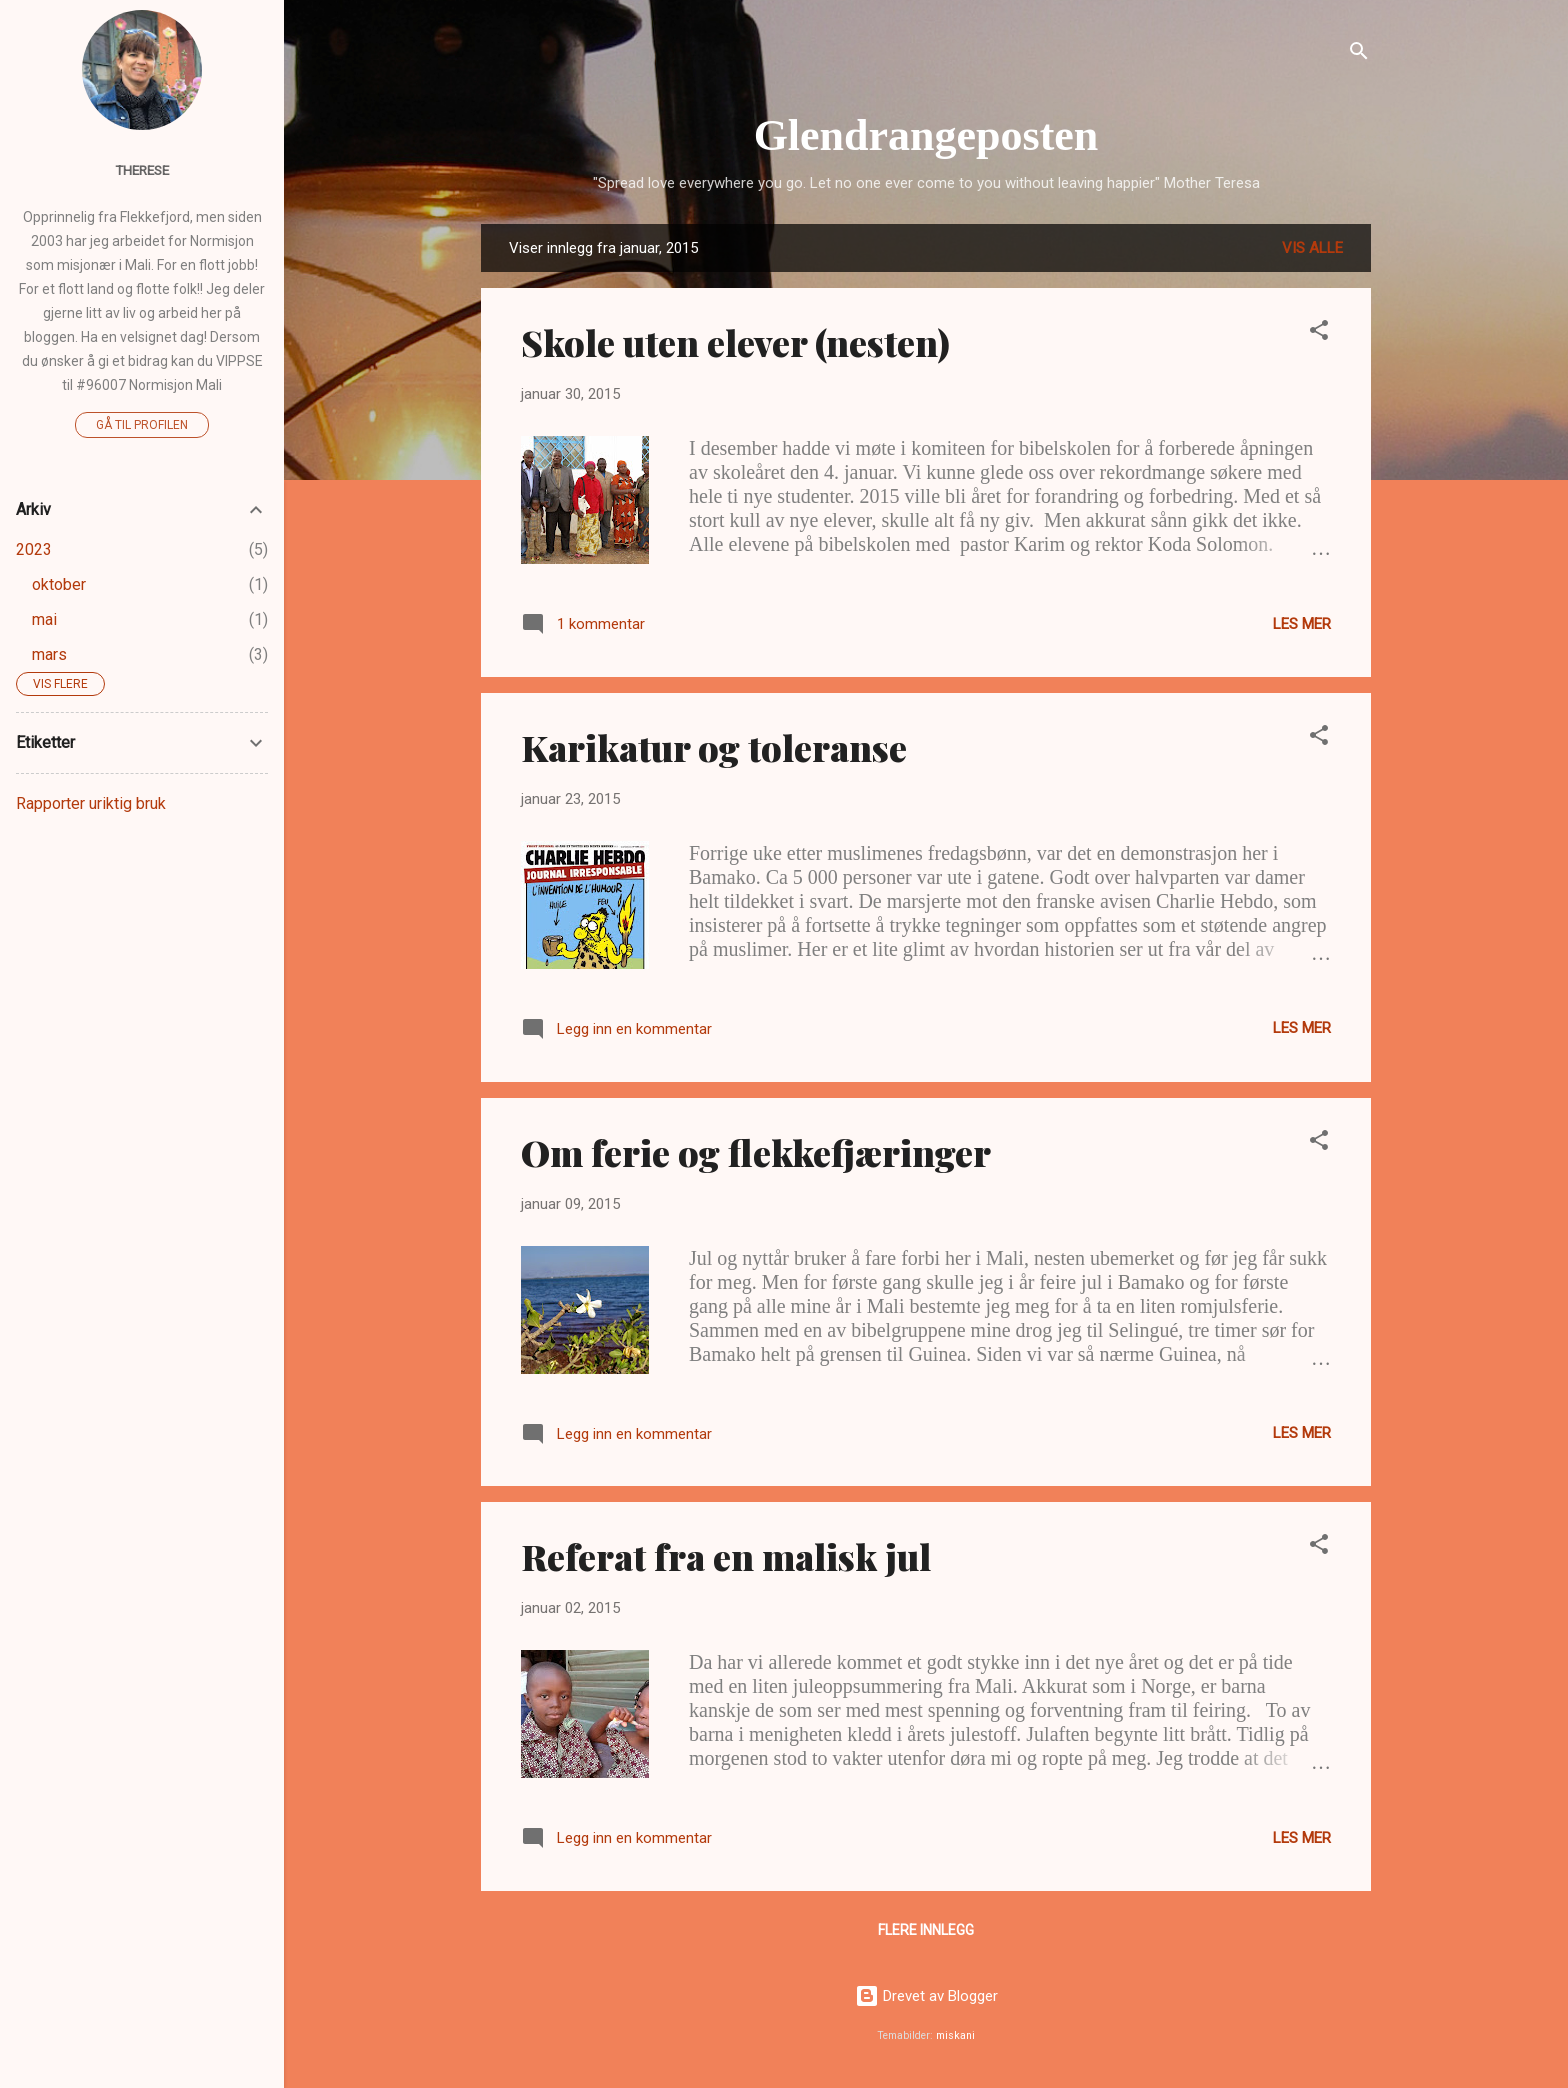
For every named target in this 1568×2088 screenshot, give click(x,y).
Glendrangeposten (926, 135)
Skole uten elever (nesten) (735, 342)
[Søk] (1359, 54)
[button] (1319, 333)
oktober (59, 584)
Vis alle (1312, 248)
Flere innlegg (926, 1930)
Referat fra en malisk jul (726, 1556)
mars (49, 654)
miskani (955, 2035)
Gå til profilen (142, 425)
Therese (142, 170)
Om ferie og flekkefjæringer (756, 1152)
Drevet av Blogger (926, 1996)
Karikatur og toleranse (714, 747)
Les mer (1302, 624)
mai (44, 619)
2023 (34, 549)
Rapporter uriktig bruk (91, 803)
